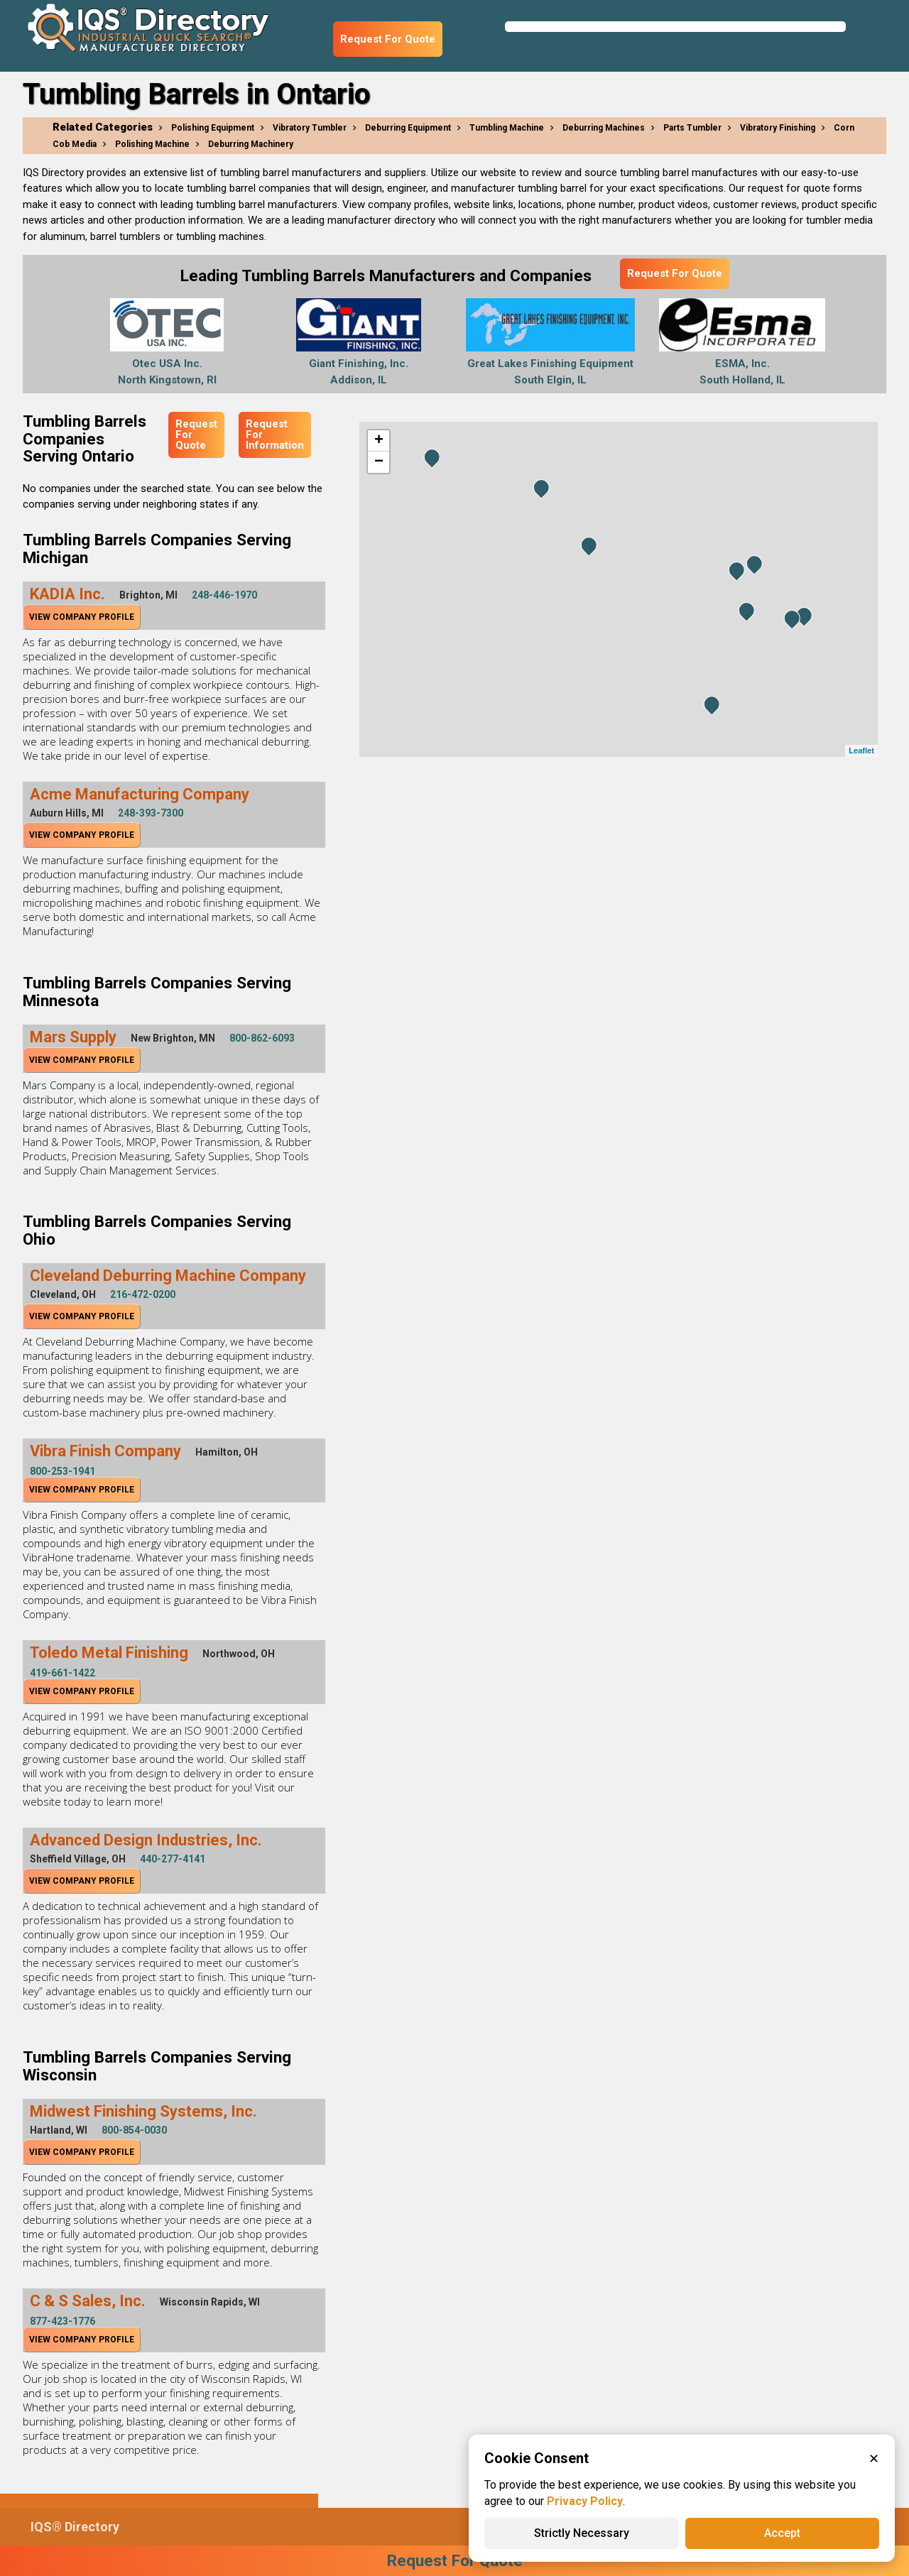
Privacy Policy (585, 2501)
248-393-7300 (150, 813)
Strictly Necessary (581, 2533)
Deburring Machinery (250, 144)
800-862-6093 (262, 1038)
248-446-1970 (224, 595)
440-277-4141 (172, 1859)
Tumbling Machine (506, 128)
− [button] (378, 462)
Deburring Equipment (408, 128)
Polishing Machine (152, 144)
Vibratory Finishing (777, 128)
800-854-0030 (134, 2130)
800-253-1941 (62, 1471)
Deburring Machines (603, 128)
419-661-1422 (62, 1673)
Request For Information (275, 434)
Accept (782, 2533)
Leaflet (861, 750)
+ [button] (378, 441)
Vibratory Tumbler (310, 128)
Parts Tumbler (692, 128)
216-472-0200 (142, 1294)
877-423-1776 (62, 2321)
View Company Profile (81, 617)
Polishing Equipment (212, 128)
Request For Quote (387, 39)
